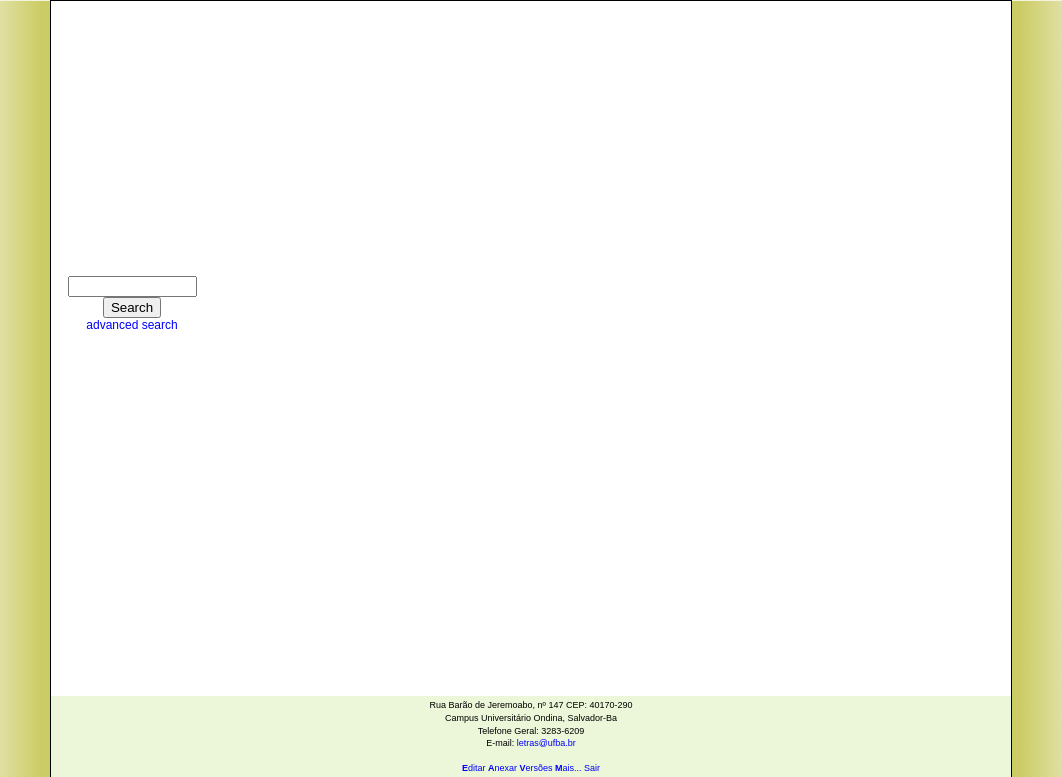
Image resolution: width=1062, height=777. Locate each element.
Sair (592, 768)
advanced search (131, 325)
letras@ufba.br (546, 743)
